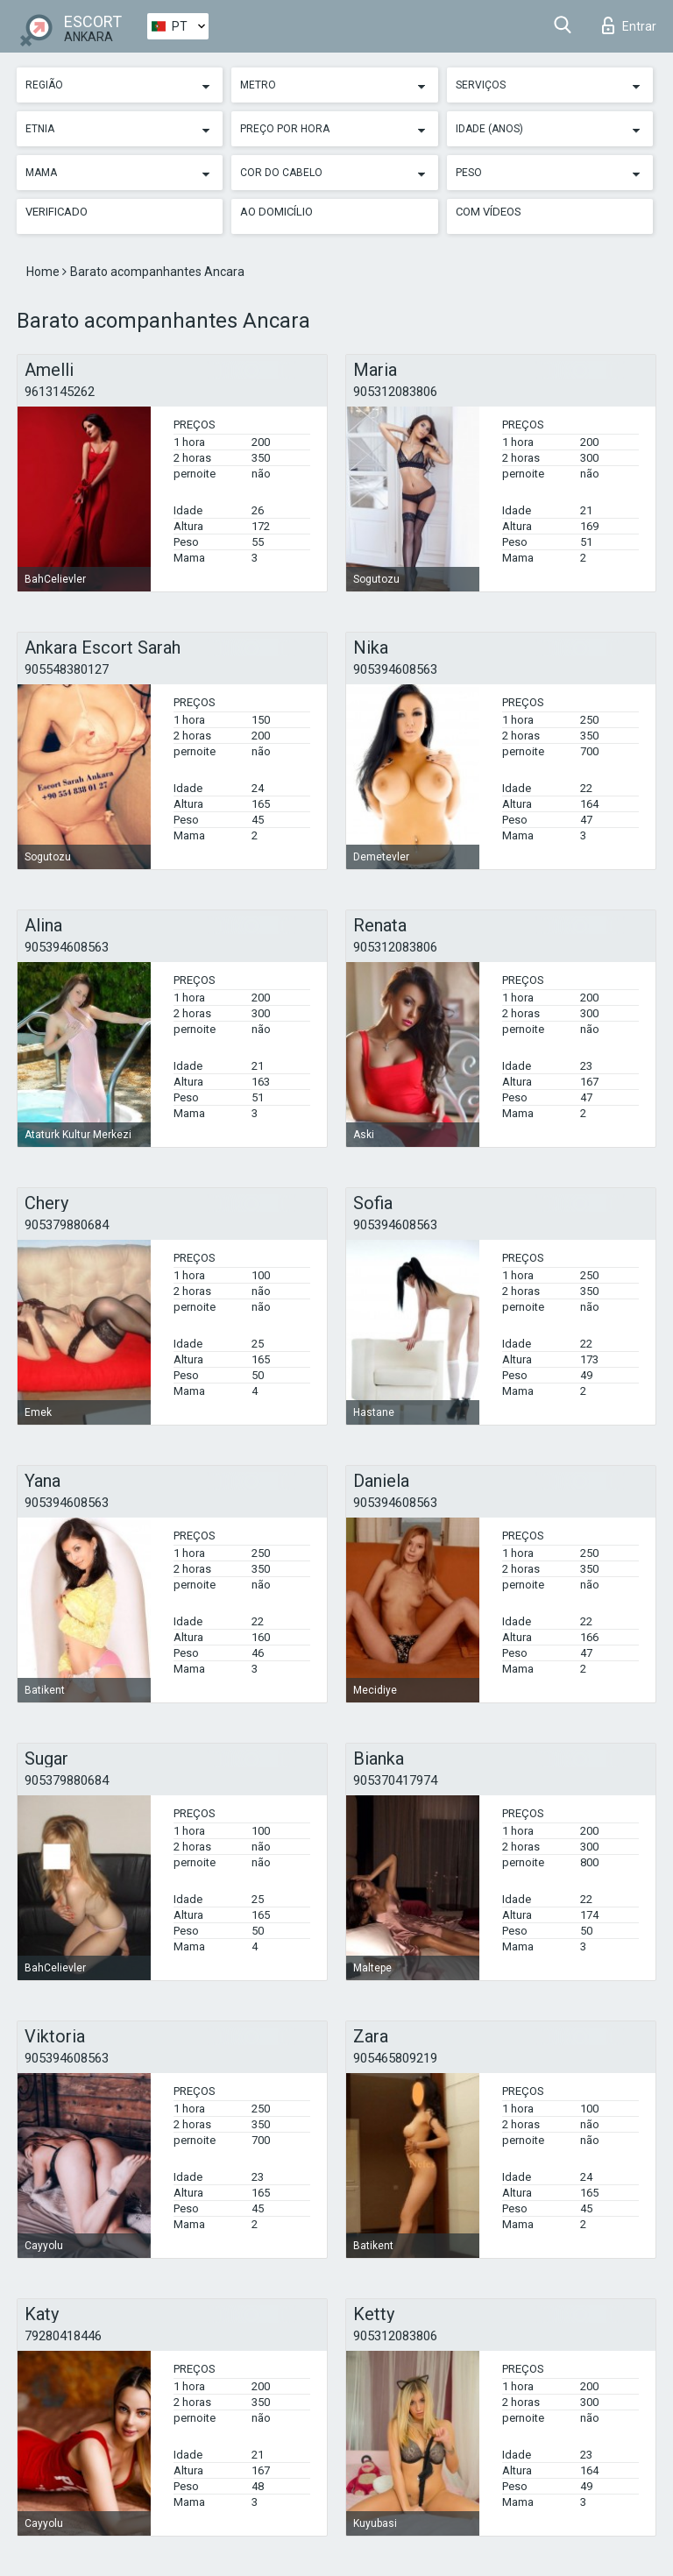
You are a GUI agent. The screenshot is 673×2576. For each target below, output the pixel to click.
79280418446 (63, 2336)
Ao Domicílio (276, 211)
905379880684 (67, 1225)
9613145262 (60, 392)
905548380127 (67, 669)
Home (44, 272)
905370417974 (395, 1780)
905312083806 (395, 392)
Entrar (629, 25)
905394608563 (395, 669)
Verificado (56, 211)
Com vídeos (488, 211)
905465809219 (395, 2058)
